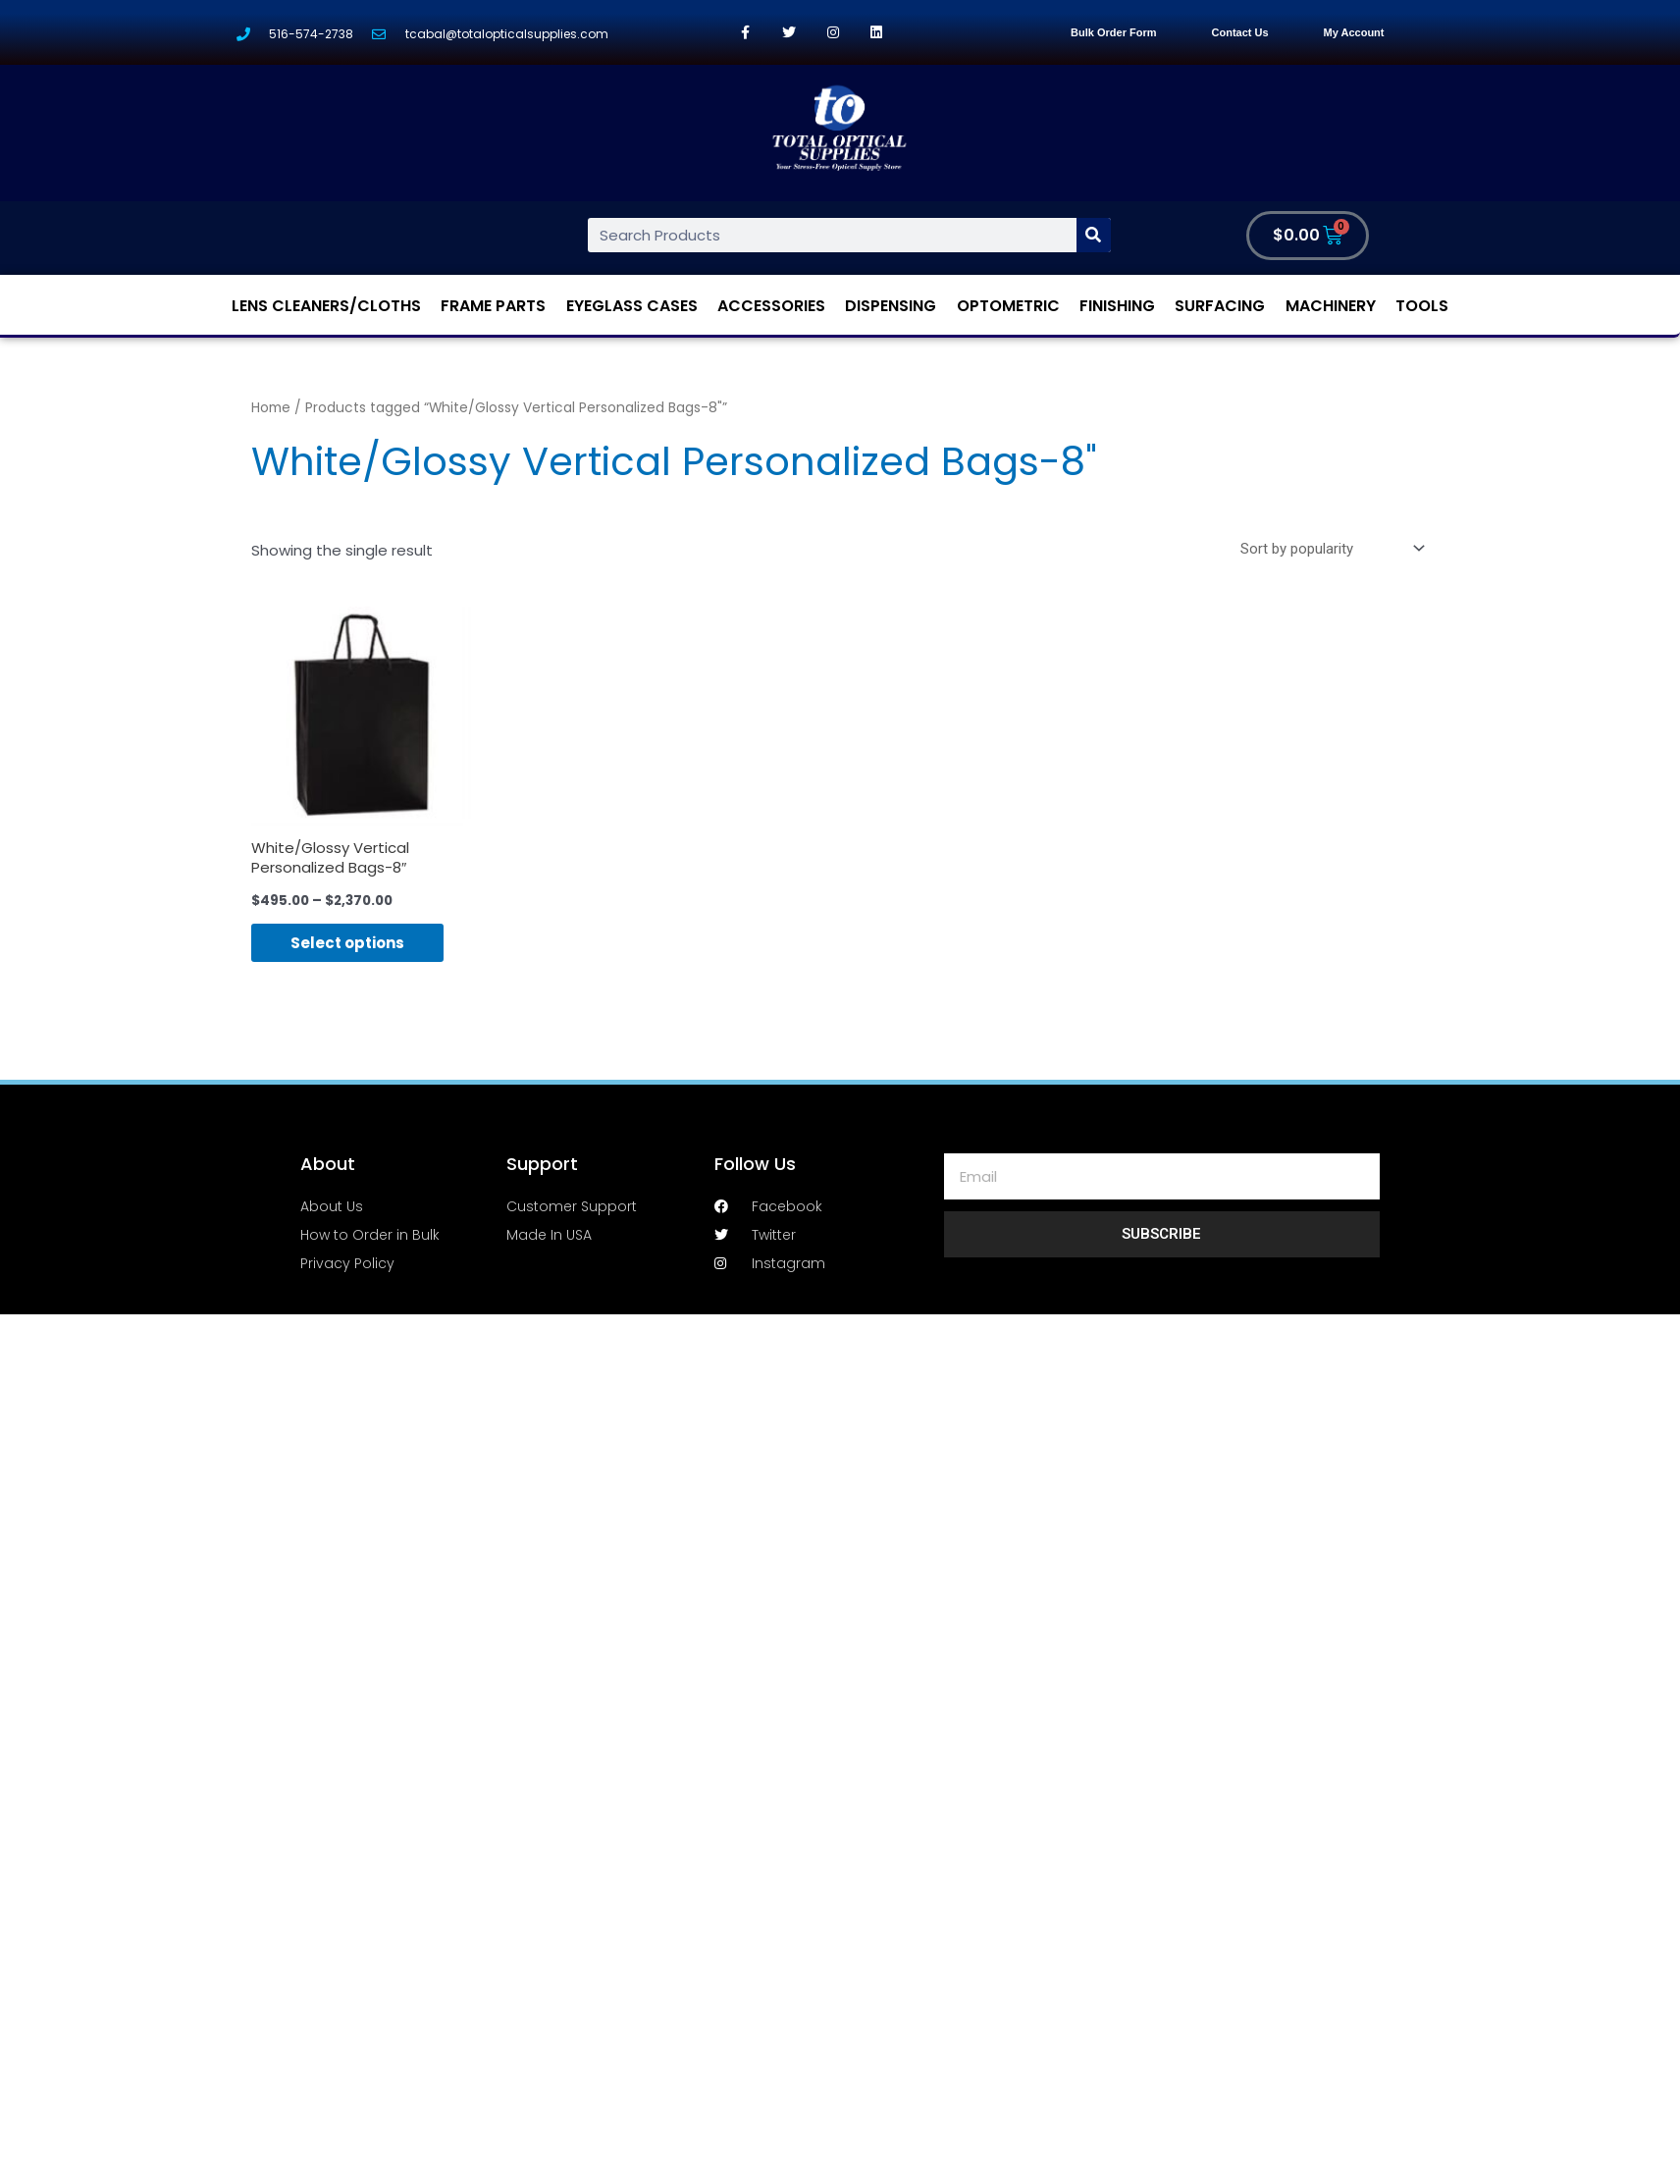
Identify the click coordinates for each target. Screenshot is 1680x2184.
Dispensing (890, 305)
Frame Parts (493, 305)
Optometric (1008, 305)
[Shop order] (1329, 548)
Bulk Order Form (1113, 32)
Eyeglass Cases (632, 305)
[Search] (1093, 235)
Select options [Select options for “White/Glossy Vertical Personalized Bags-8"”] (347, 942)
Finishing (1117, 305)
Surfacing (1220, 305)
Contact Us (1240, 32)
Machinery (1331, 305)
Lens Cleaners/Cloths (326, 305)
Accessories (771, 305)
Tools (1421, 305)
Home (270, 408)
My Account (1354, 32)
